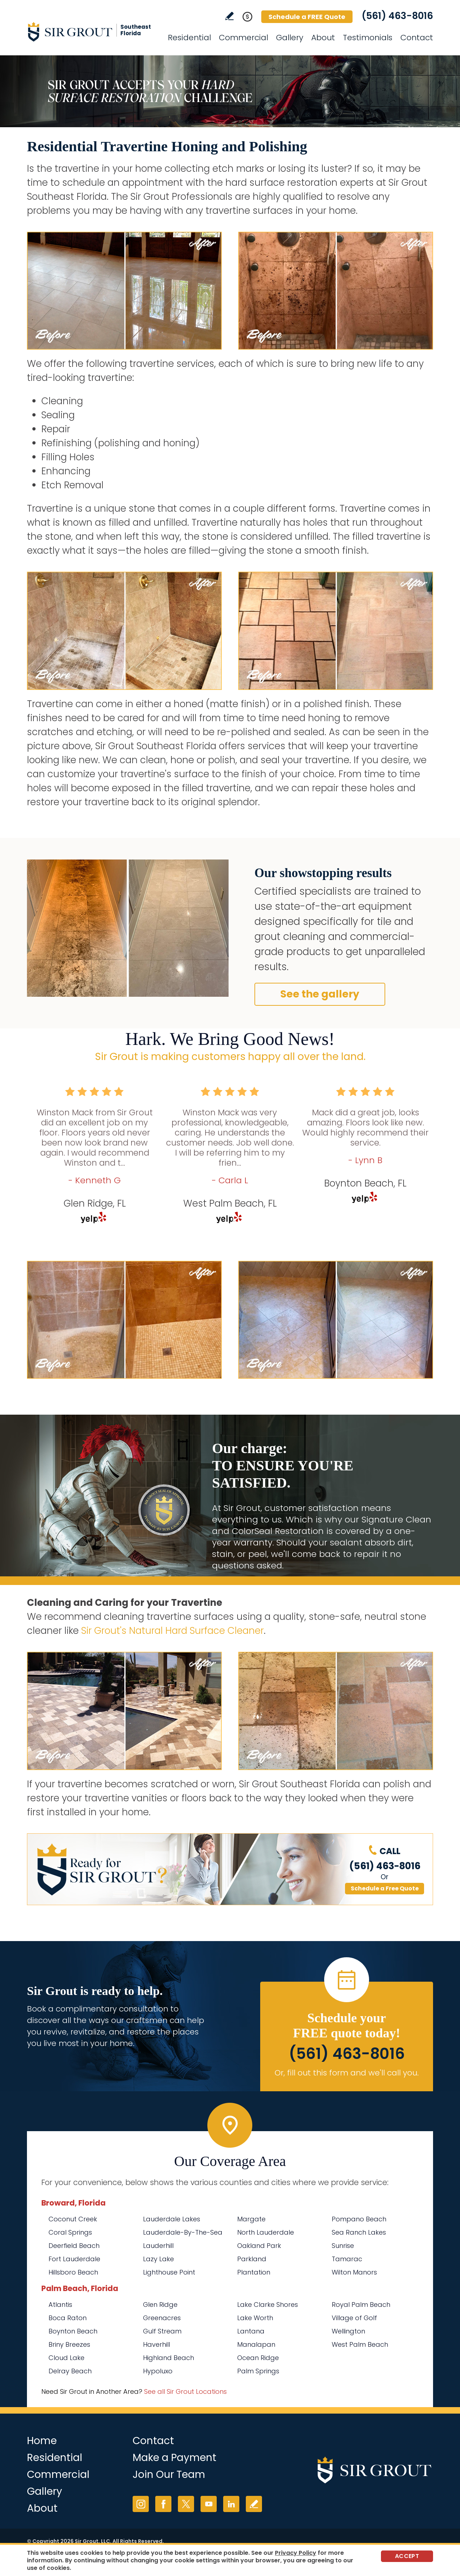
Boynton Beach (73, 2331)
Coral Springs (70, 2232)
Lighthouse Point (169, 2272)
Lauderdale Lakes (171, 2219)
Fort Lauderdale (74, 2258)
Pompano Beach (359, 2219)
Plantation (253, 2272)
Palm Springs (258, 2371)
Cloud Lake (66, 2357)
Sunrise (343, 2245)
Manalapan (256, 2344)
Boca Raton (68, 2317)
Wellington (348, 2331)
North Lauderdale (265, 2232)
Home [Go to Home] (42, 2441)
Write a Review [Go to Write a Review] (229, 16)
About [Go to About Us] (323, 37)
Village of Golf (354, 2317)
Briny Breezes (69, 2344)
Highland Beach (168, 2357)
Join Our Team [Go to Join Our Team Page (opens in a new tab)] (169, 2474)
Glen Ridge (160, 2304)
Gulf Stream (162, 2331)
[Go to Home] (91, 32)
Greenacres (162, 2317)
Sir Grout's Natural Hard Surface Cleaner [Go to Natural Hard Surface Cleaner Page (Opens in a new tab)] (172, 1630)
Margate (251, 2219)
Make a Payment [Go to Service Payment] (174, 2458)
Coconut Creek (73, 2219)
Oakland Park (259, 2245)
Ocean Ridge (258, 2357)
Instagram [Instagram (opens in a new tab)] (141, 2504)
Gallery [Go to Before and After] (289, 37)
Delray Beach (70, 2371)
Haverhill (156, 2344)
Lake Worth (255, 2317)
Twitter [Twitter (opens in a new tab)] (186, 2504)
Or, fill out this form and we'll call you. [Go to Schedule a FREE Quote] (347, 2072)
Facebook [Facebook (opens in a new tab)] (163, 2504)
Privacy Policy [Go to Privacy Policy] (295, 2553)
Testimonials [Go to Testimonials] (367, 37)
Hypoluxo (157, 2371)
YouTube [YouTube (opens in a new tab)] (209, 2504)
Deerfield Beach (74, 2245)
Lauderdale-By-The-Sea (182, 2232)
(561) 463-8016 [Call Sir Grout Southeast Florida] (397, 15)
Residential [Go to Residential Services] (189, 37)
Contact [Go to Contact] (416, 37)
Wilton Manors (354, 2272)
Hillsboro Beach (73, 2272)
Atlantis (60, 2304)
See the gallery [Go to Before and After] (319, 994)
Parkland (251, 2258)
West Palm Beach (360, 2344)
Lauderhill (158, 2245)
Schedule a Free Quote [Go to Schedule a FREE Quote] (385, 1888)
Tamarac (347, 2258)
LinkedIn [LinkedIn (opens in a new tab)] (231, 2504)
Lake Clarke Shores (267, 2304)
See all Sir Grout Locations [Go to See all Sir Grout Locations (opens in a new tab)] (185, 2391)
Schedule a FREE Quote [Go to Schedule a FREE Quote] (306, 16)
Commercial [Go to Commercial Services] (243, 37)
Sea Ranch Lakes (359, 2232)
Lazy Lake (158, 2258)
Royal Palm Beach (361, 2304)
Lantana (250, 2331)
